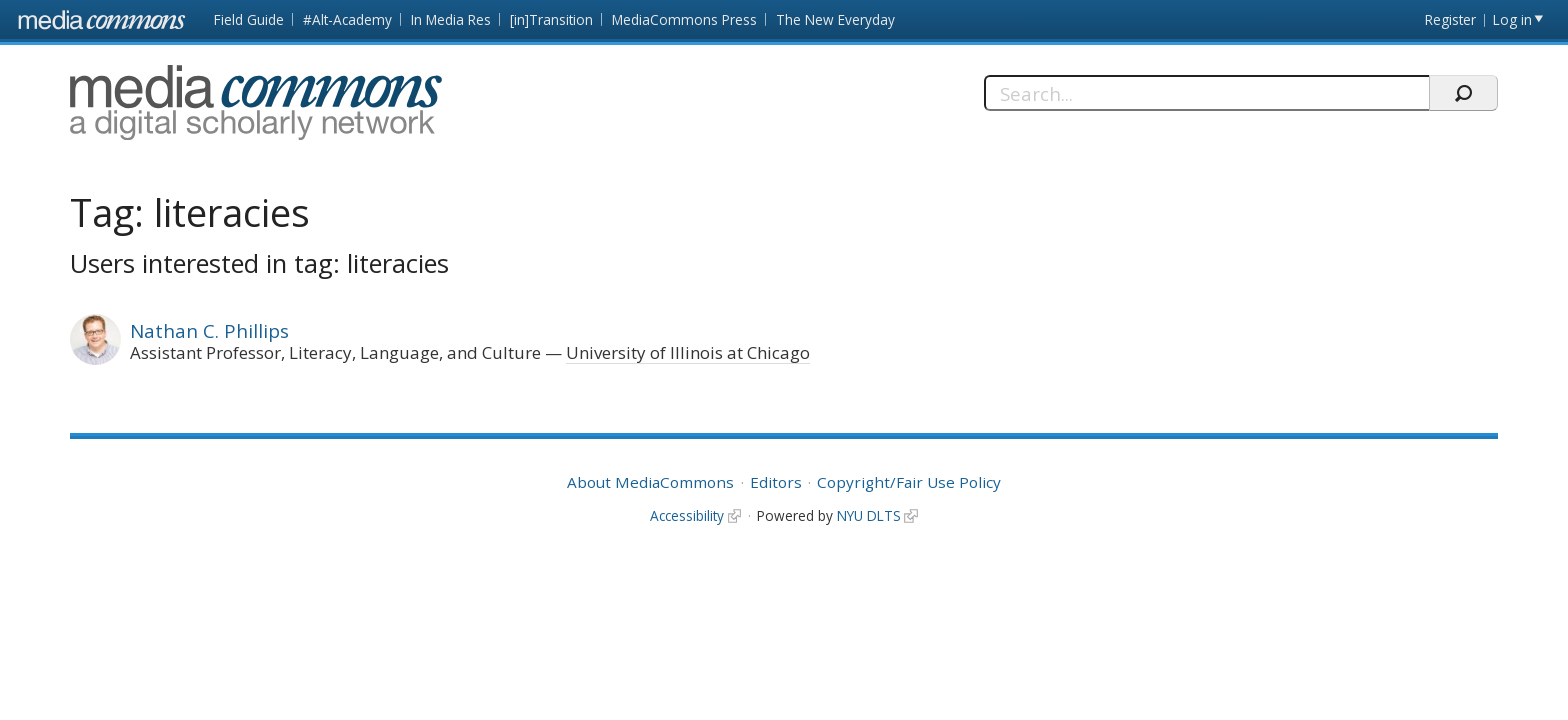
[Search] (1206, 93)
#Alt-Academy (347, 19)
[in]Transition (551, 19)
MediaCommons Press (684, 19)
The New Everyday (835, 19)
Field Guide (249, 19)
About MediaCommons (650, 482)
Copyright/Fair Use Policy (909, 482)
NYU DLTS (869, 515)
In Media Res (451, 19)
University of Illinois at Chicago (688, 352)
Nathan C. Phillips (209, 330)
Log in (1512, 19)
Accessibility (687, 515)
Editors (776, 482)
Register (1450, 19)
